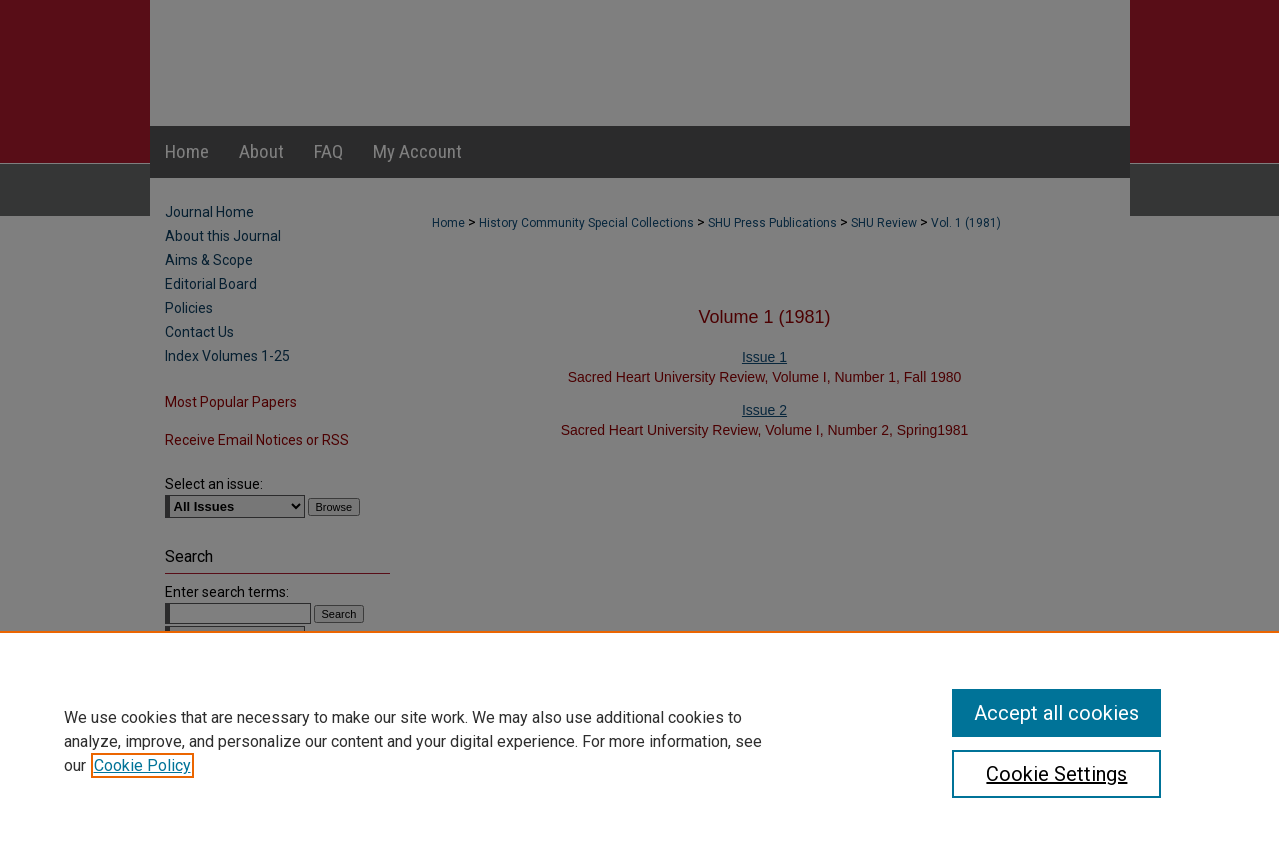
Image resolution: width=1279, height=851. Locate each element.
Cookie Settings (1056, 774)
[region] (639, 741)
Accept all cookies (1056, 713)
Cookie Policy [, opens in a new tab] (142, 765)
